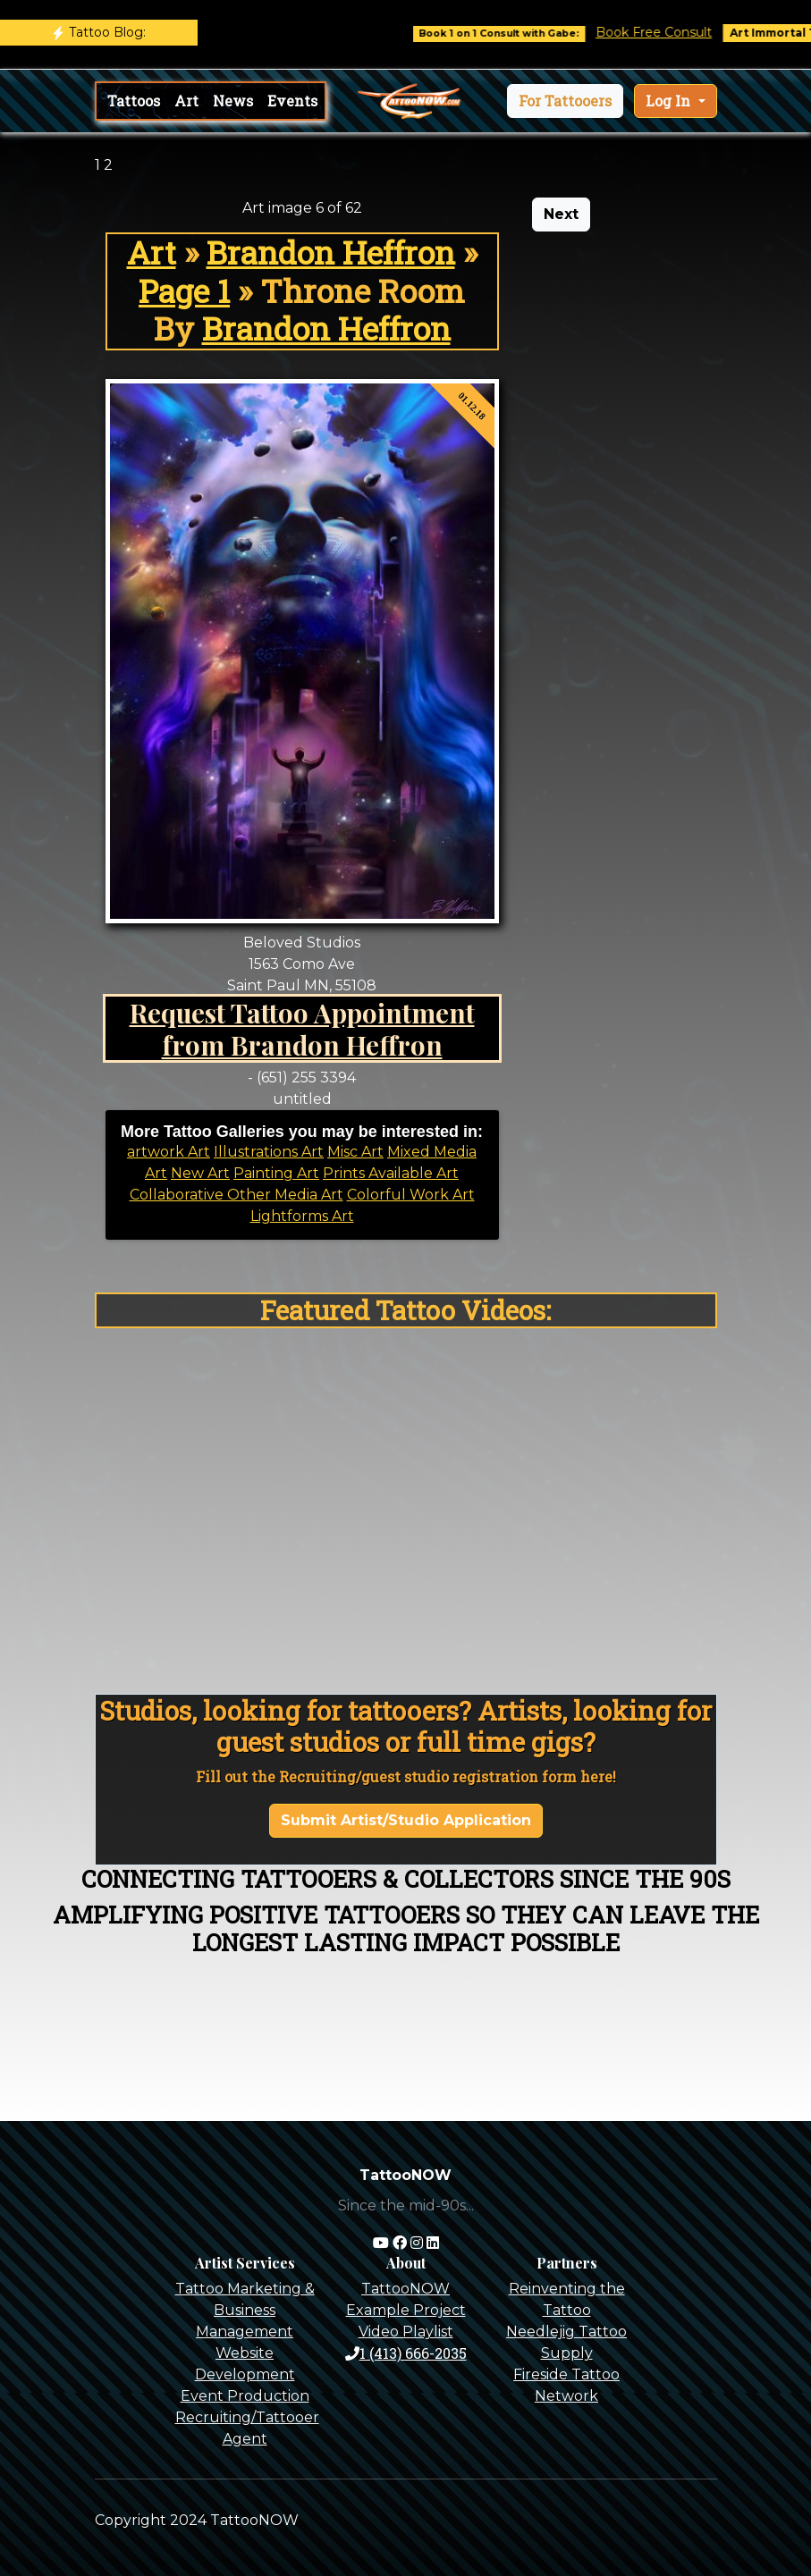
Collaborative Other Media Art (236, 1194)
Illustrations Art (269, 1151)
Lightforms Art (302, 1216)
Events (292, 100)
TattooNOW (405, 2288)
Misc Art (355, 1151)
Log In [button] (670, 100)
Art (186, 100)
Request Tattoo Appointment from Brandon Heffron (302, 1028)
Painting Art (276, 1173)
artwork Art (168, 1151)
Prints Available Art (391, 1173)
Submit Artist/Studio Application (406, 1820)
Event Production (245, 2395)
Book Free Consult (672, 32)
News (233, 100)
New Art (200, 1173)
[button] (565, 101)
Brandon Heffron (331, 253)
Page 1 (184, 291)
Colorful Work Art (411, 1194)
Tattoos (133, 100)
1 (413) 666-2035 (406, 2353)
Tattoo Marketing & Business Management (245, 2310)
